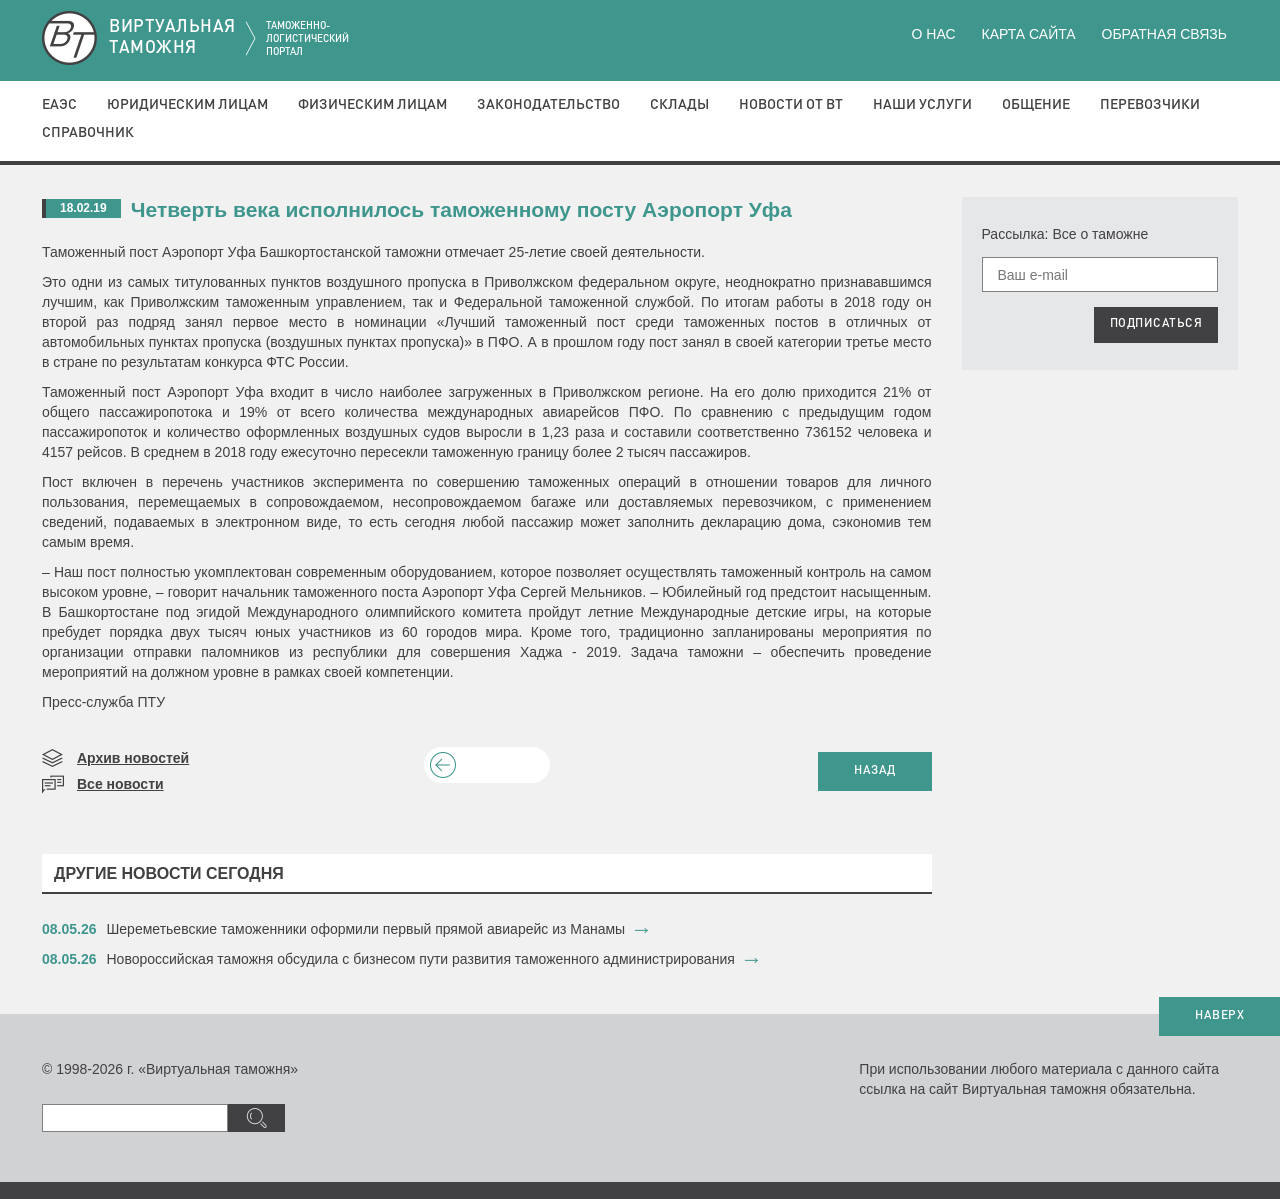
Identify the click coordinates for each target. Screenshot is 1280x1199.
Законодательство (548, 105)
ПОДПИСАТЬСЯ (1156, 324)
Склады (679, 105)
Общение (1036, 105)
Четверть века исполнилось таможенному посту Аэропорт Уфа (461, 209)
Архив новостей (133, 758)
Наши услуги (922, 105)
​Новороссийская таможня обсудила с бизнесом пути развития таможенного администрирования (421, 959)
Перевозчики (1150, 105)
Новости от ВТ (791, 105)
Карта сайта (1028, 34)
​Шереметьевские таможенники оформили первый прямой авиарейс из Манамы (366, 929)
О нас (934, 34)
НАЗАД (875, 771)
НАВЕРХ (1219, 1016)
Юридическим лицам (187, 105)
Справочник (88, 133)
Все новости (120, 784)
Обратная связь (1164, 34)
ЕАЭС (59, 105)
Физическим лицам (372, 105)
